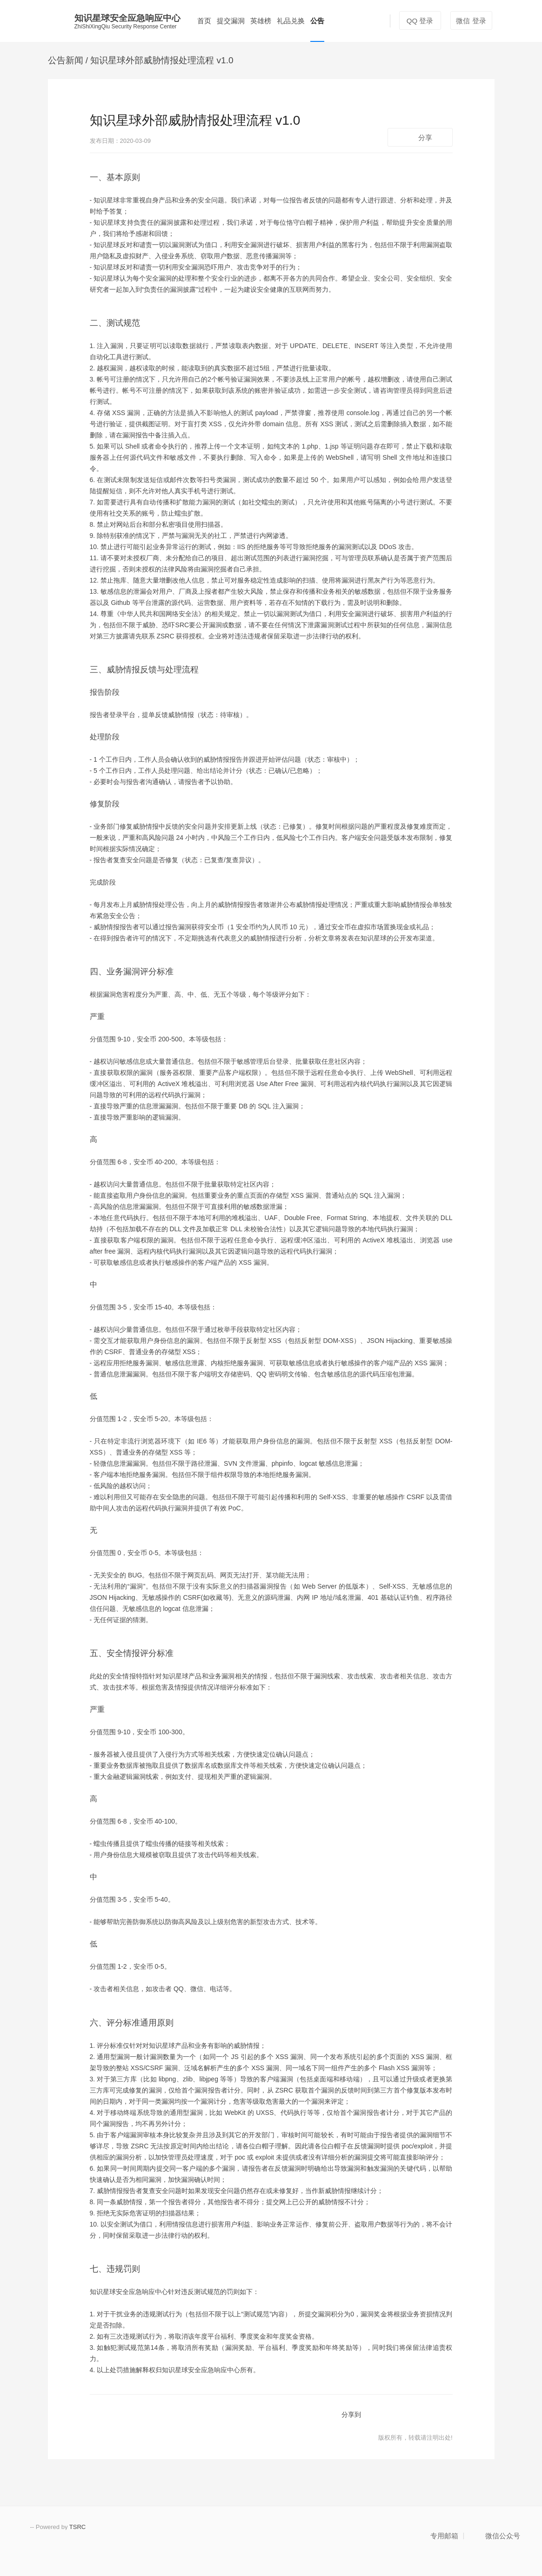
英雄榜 (260, 21)
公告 (317, 21)
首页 (204, 21)
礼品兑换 (291, 21)
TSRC (77, 2526)
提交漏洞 (231, 21)
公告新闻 (65, 60)
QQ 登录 (420, 21)
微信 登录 (471, 21)
